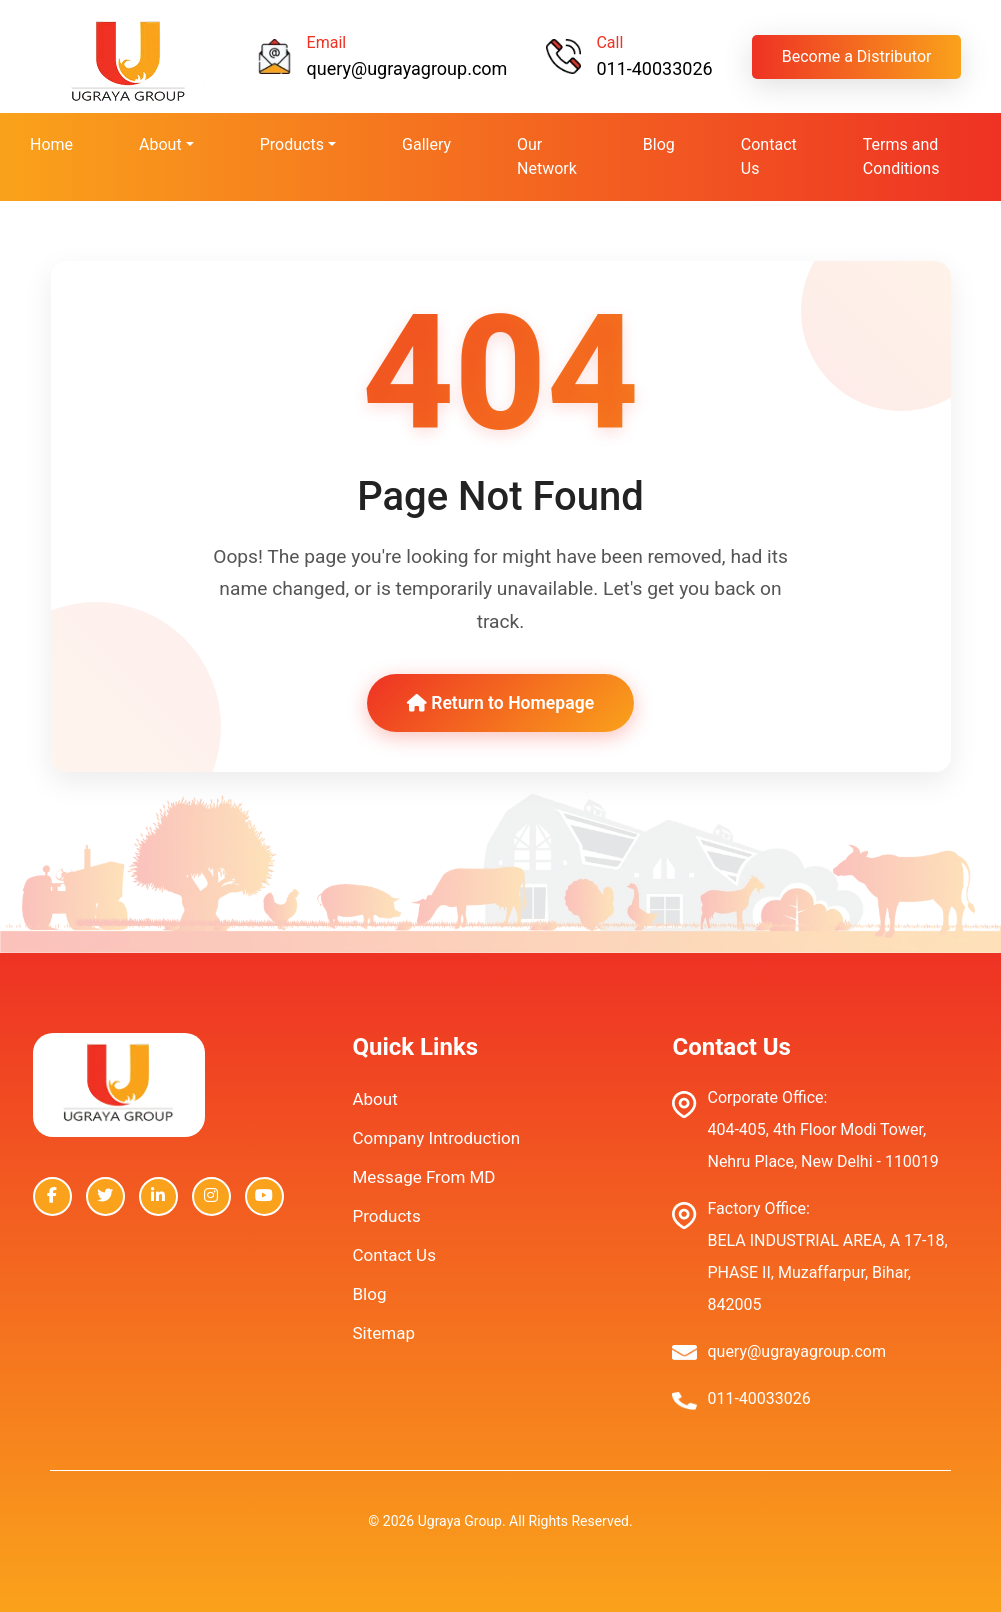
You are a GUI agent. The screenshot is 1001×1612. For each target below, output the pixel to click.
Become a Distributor (857, 56)
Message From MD (423, 1177)
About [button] (160, 144)
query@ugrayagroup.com (407, 68)
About (374, 1099)
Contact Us (769, 156)
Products (386, 1216)
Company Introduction (436, 1138)
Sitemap (383, 1333)
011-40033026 (654, 68)
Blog (659, 144)
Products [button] (292, 144)
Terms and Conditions (901, 156)
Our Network (547, 156)
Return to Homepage (500, 703)
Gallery (426, 144)
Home (51, 144)
